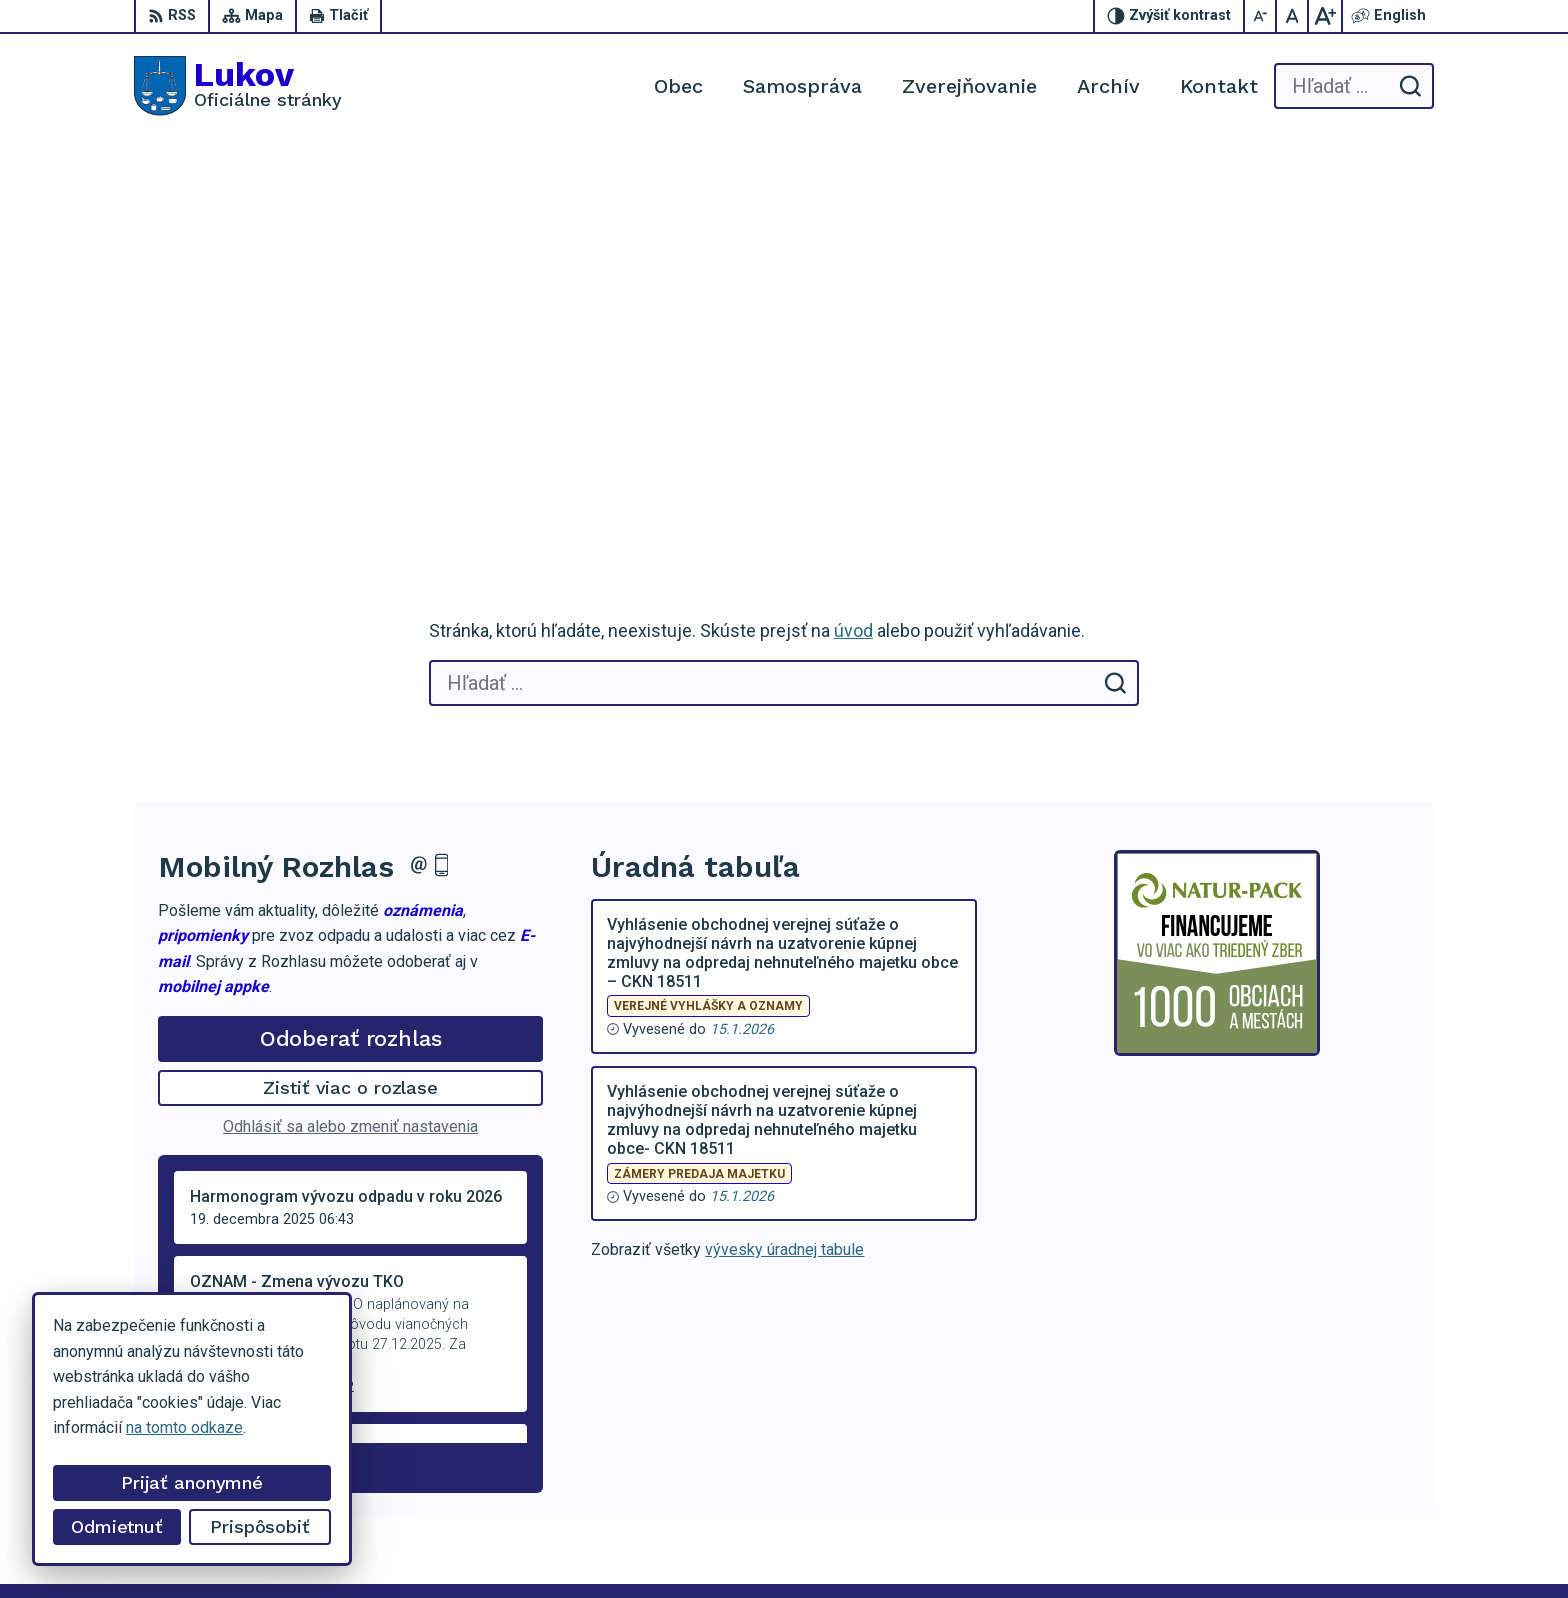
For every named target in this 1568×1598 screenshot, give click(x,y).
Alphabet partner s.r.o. (398, 1544)
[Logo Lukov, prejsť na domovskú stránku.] (238, 86)
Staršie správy (224, 1082)
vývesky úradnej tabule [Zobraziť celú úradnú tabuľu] (784, 868)
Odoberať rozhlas (351, 656)
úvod (853, 249)
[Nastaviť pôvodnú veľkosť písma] (1293, 16)
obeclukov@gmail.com (1355, 1472)
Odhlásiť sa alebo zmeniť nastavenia (350, 745)
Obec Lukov (648, 1544)
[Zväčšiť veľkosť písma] (1325, 16)
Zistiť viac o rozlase (350, 706)
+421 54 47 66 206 (1343, 1427)
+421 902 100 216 (1341, 1449)
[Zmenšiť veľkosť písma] (1261, 16)
